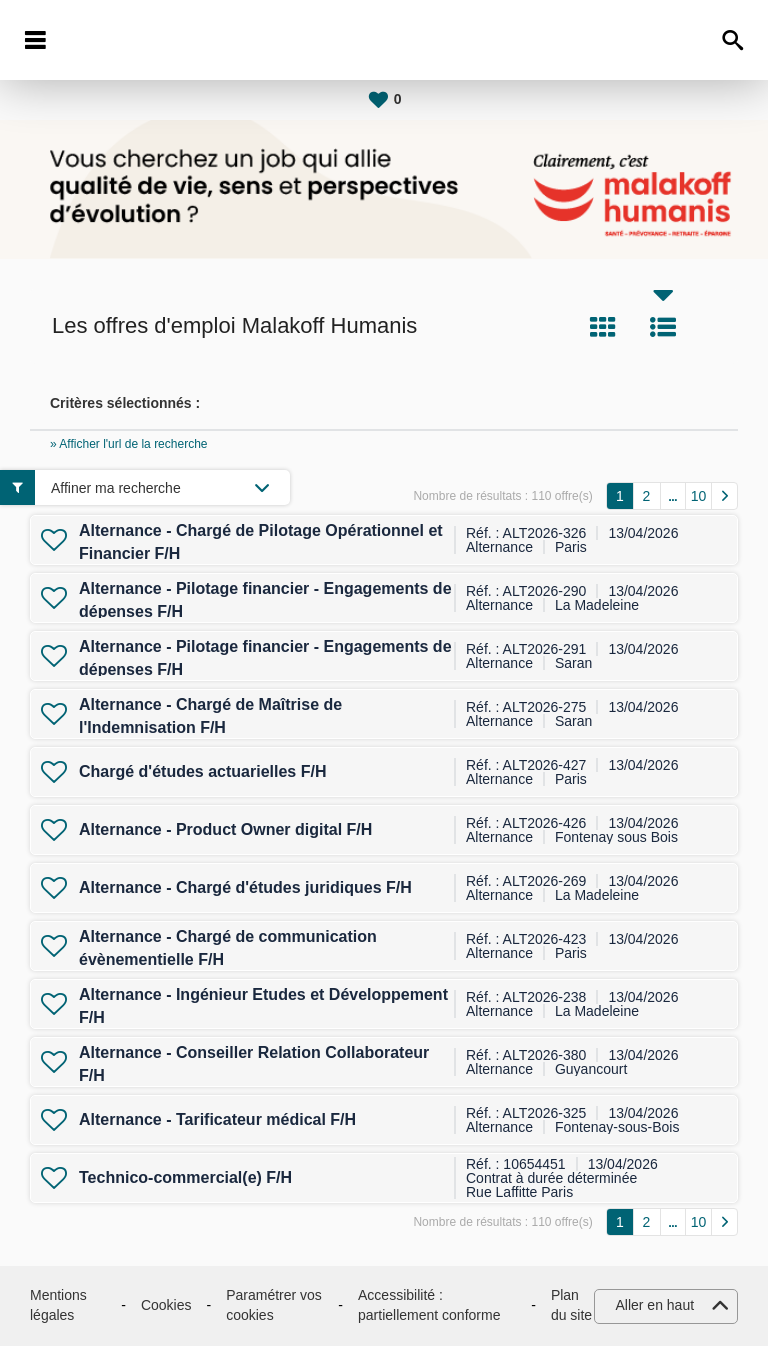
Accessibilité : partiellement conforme (429, 1305)
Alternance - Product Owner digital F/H (225, 829)
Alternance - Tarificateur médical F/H (217, 1119)
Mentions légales (58, 1305)
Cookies (166, 1305)
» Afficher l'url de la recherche (129, 444)
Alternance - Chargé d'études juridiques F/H (245, 887)
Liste (663, 327)
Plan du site (571, 1305)
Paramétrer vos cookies (274, 1305)
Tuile (603, 327)
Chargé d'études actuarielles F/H (202, 771)
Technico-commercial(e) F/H (185, 1177)
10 (699, 496)
